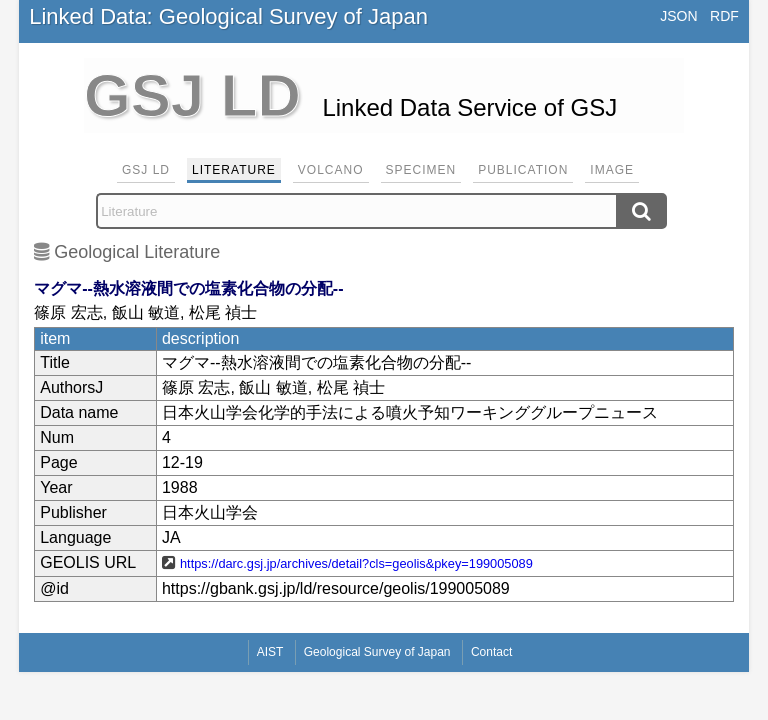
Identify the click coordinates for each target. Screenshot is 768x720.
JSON (678, 16)
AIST (270, 652)
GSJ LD (146, 170)
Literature (234, 170)
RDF (724, 16)
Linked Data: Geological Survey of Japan (228, 16)
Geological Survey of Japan (377, 652)
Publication (523, 170)
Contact (491, 652)
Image (612, 170)
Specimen (421, 170)
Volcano (331, 170)
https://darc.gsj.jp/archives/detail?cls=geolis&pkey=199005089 (356, 563)
